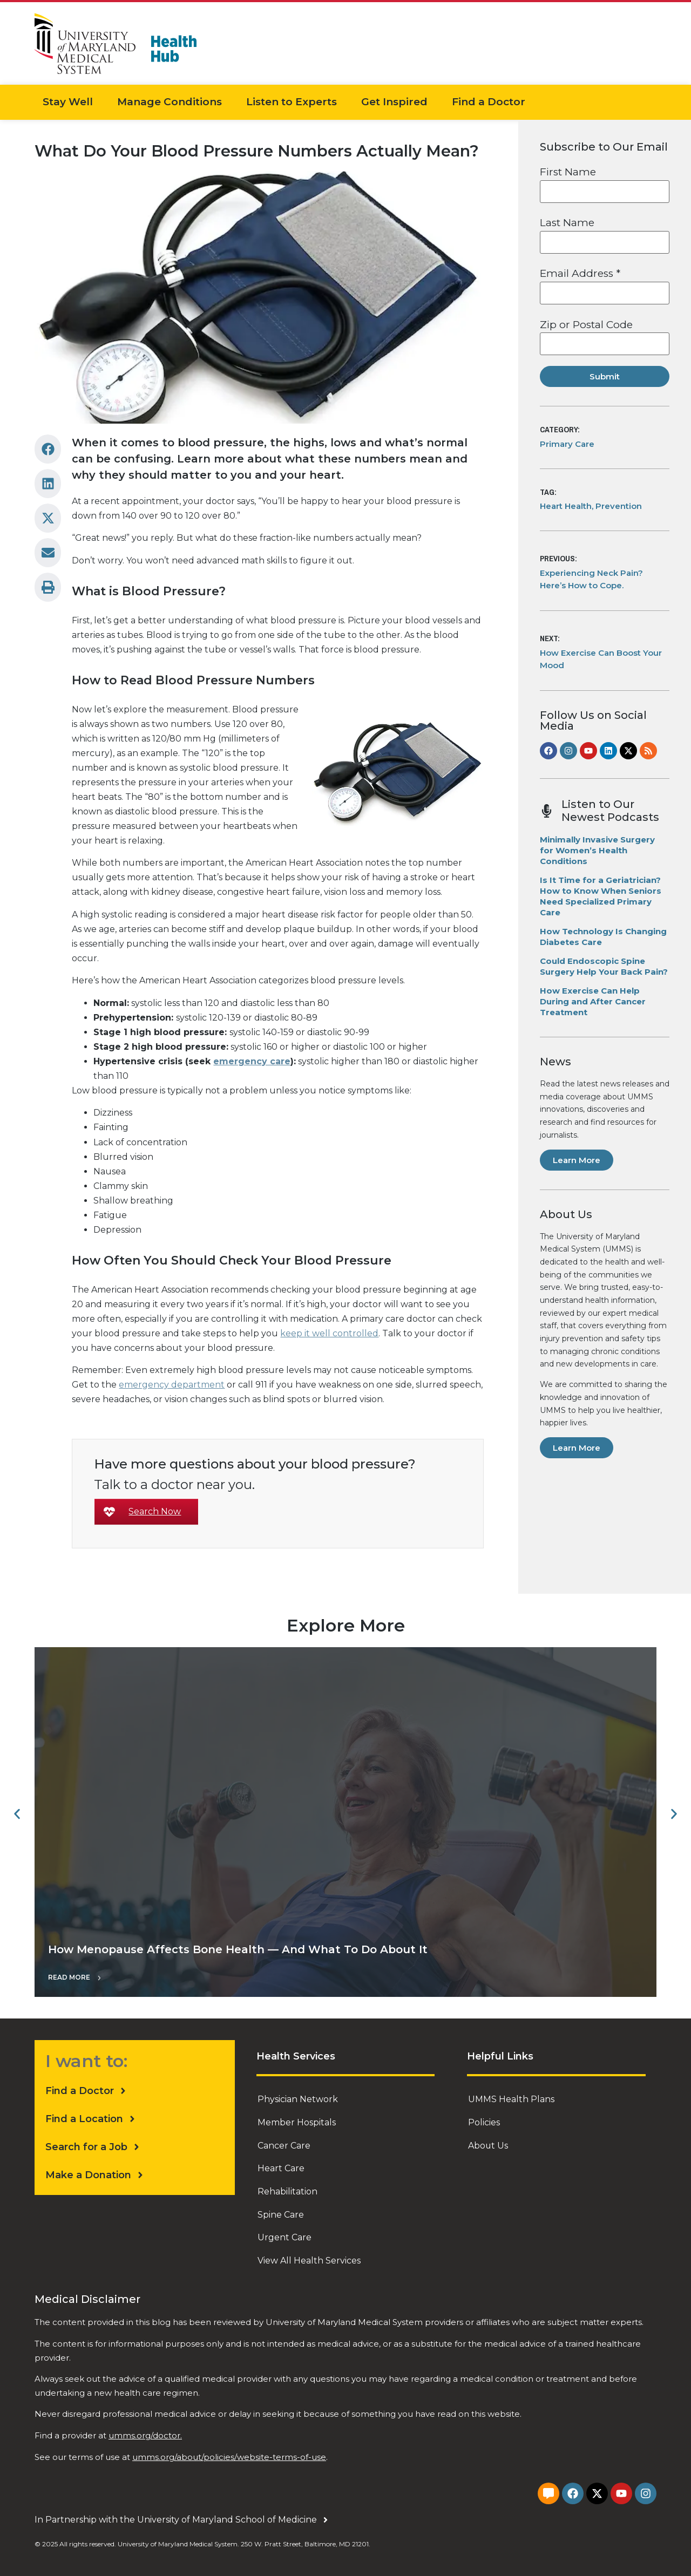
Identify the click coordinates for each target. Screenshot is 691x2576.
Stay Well (68, 102)
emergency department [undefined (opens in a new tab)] (172, 1384)
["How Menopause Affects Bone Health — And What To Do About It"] (345, 1822)
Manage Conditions (169, 102)
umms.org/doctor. (145, 2433)
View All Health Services (309, 2258)
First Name (568, 172)
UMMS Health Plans (511, 2099)
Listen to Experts (291, 102)
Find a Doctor (488, 102)
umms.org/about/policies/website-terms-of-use (229, 2454)
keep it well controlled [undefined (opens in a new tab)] (329, 1333)
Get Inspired (394, 102)
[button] (48, 449)
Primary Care (567, 444)
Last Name (567, 223)
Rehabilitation (287, 2190)
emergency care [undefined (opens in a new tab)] (251, 1061)
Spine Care (281, 2212)
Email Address (580, 273)
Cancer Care (284, 2144)
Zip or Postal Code (586, 325)
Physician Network (298, 2099)
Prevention (618, 506)
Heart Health (566, 506)
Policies (484, 2122)
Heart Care (281, 2167)
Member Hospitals (297, 2122)
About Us (488, 2144)
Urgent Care (284, 2235)
